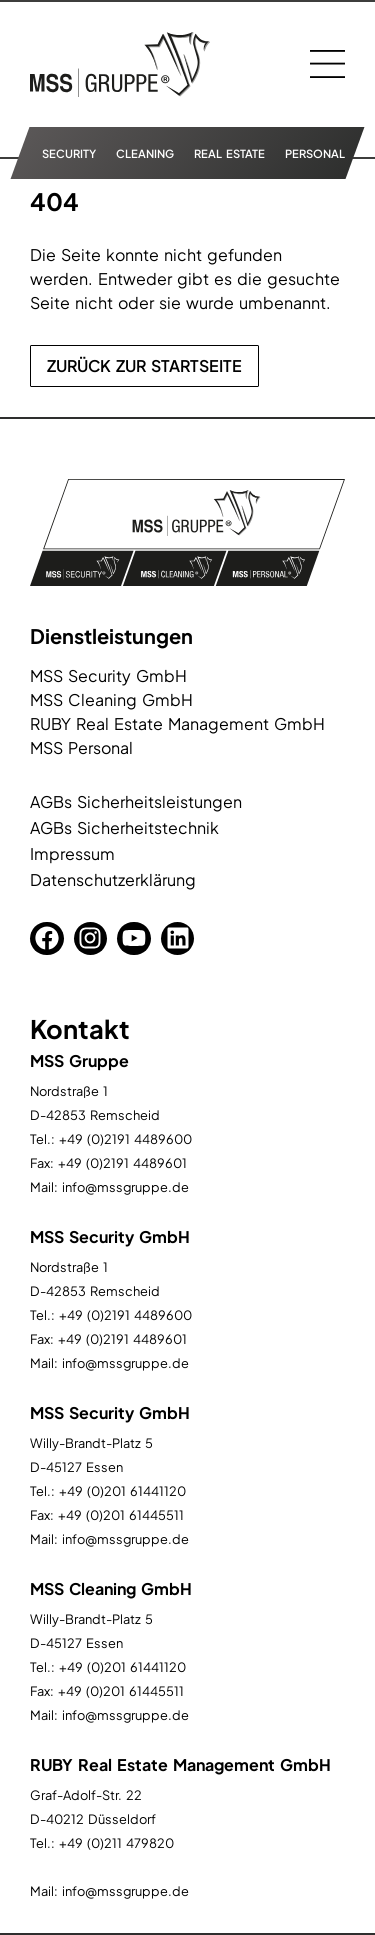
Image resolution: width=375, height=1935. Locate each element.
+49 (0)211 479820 (116, 1843)
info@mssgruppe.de (125, 1187)
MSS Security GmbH (108, 675)
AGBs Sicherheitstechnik (124, 827)
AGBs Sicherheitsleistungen (136, 801)
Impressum (72, 853)
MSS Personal (81, 747)
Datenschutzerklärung (113, 879)
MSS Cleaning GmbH (111, 699)
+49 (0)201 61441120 (122, 1491)
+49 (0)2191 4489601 (122, 1163)
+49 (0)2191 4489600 (125, 1139)
